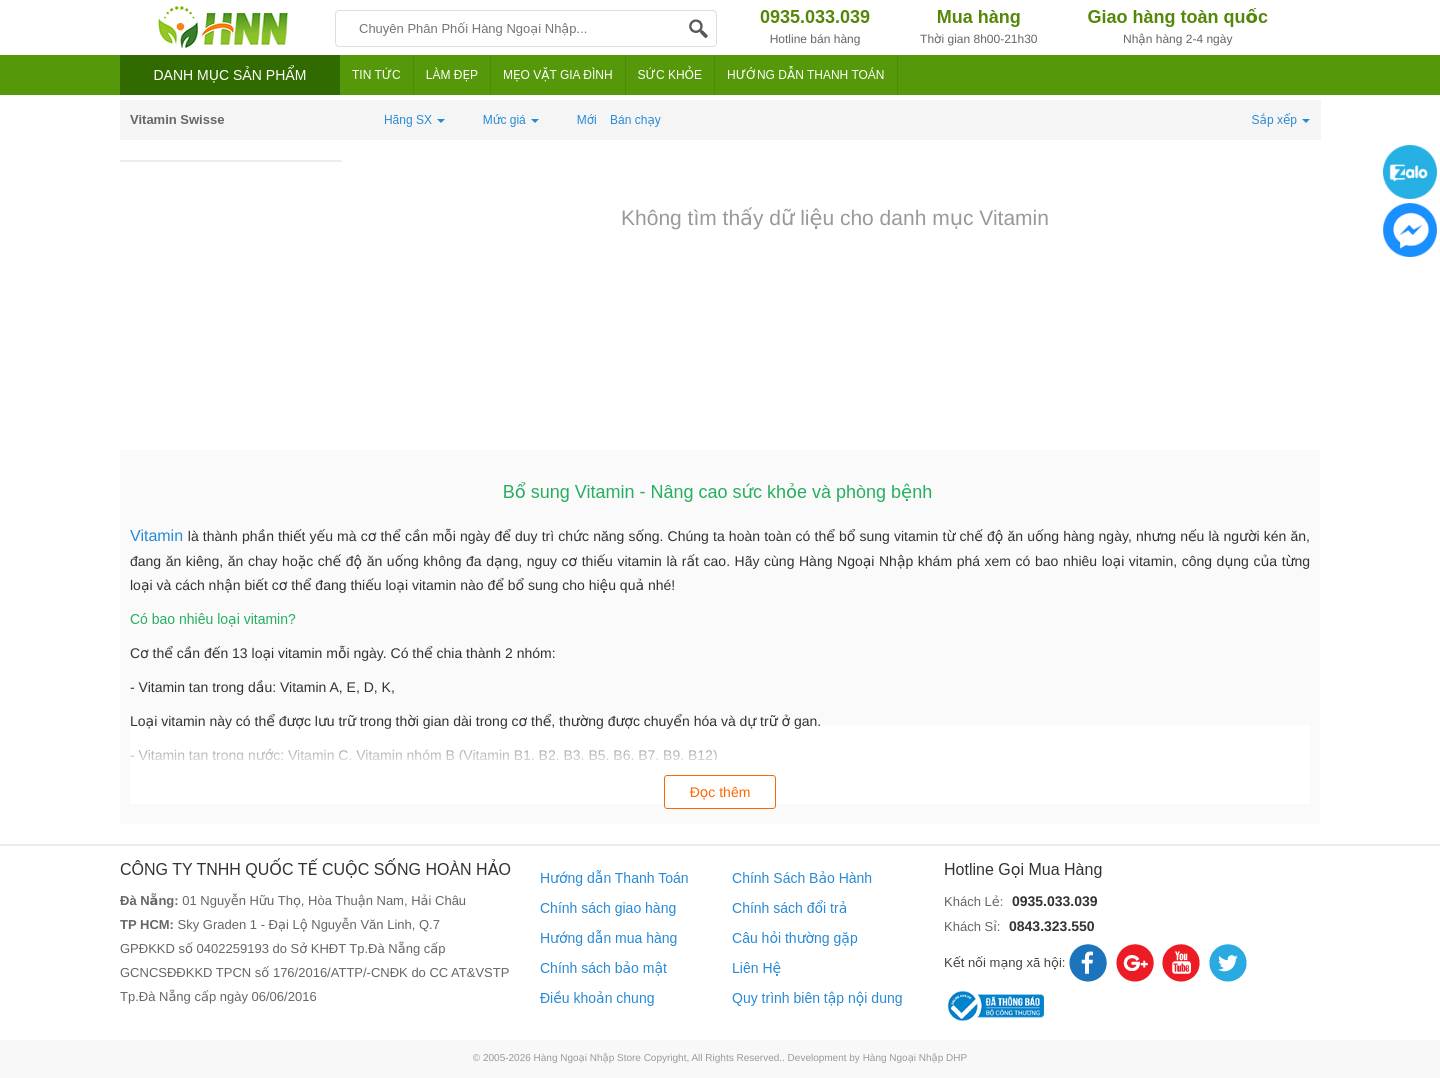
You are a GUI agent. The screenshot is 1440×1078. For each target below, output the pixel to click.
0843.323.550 (1052, 926)
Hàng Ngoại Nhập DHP (915, 1058)
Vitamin (159, 536)
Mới (587, 120)
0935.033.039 (1055, 901)
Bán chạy (635, 120)
